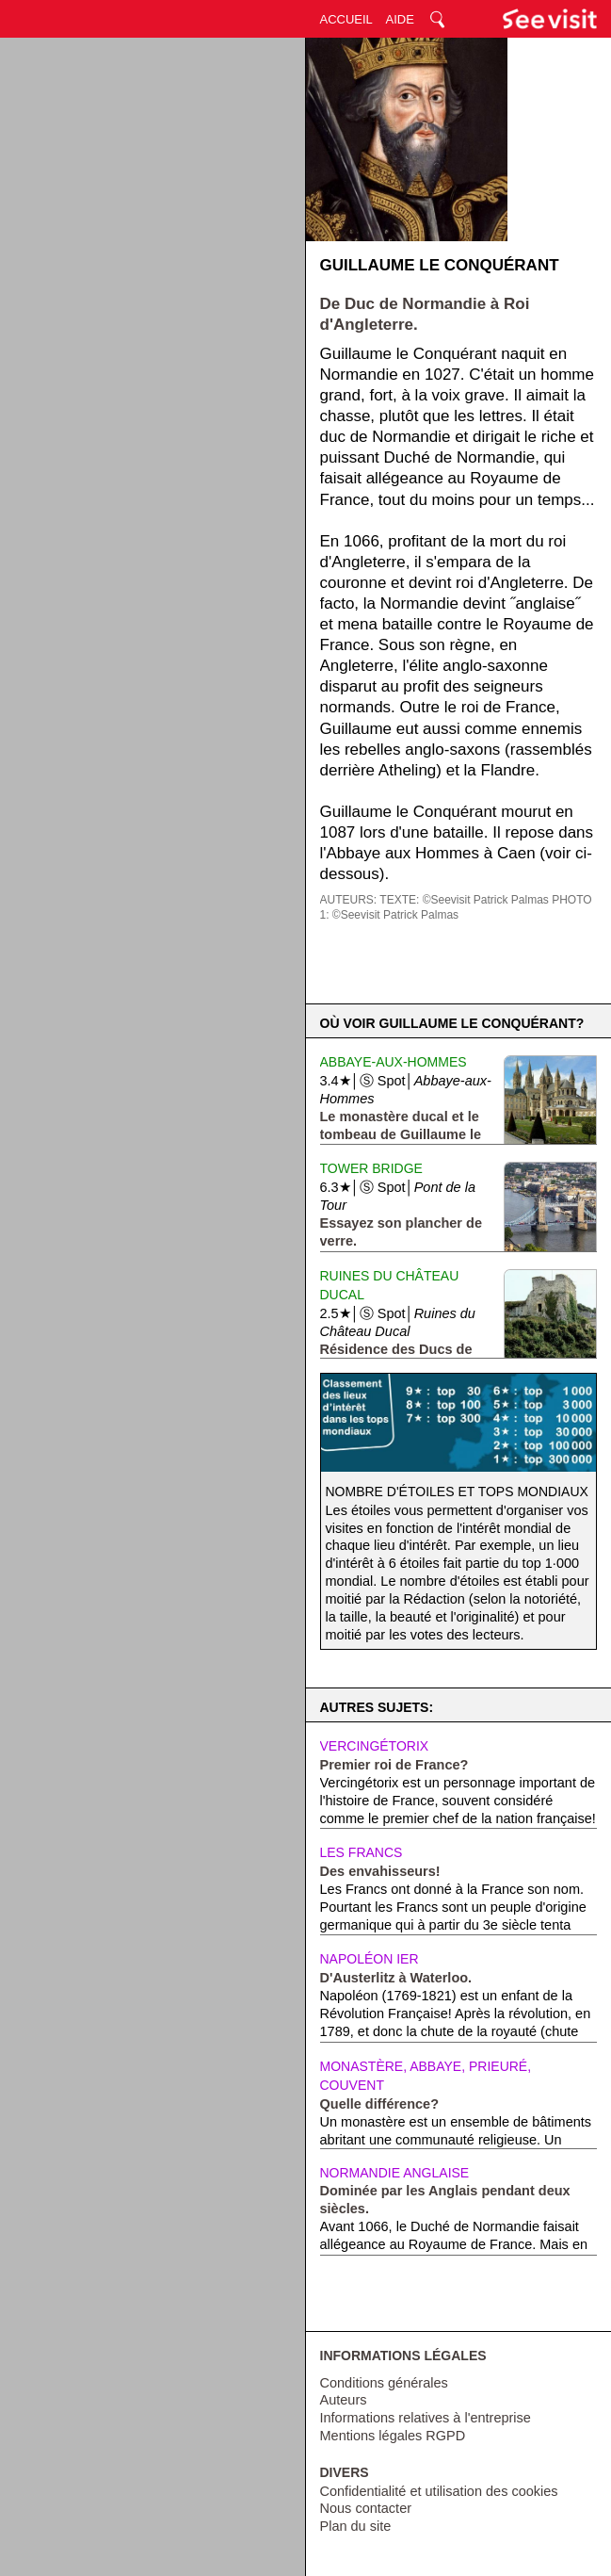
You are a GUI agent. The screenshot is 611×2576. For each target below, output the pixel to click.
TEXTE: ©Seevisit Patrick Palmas (464, 899)
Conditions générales (384, 2382)
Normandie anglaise (395, 2172)
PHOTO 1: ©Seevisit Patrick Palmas (456, 907)
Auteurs (343, 2399)
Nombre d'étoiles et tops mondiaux (457, 1491)
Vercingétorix (374, 1745)
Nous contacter (366, 2508)
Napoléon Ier (369, 1958)
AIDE (400, 19)
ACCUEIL (346, 19)
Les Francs (361, 1852)
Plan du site (356, 2526)
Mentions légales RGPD (393, 2435)
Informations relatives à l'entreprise (425, 2417)
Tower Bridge (371, 1168)
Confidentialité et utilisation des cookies (439, 2491)
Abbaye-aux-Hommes (393, 1061)
